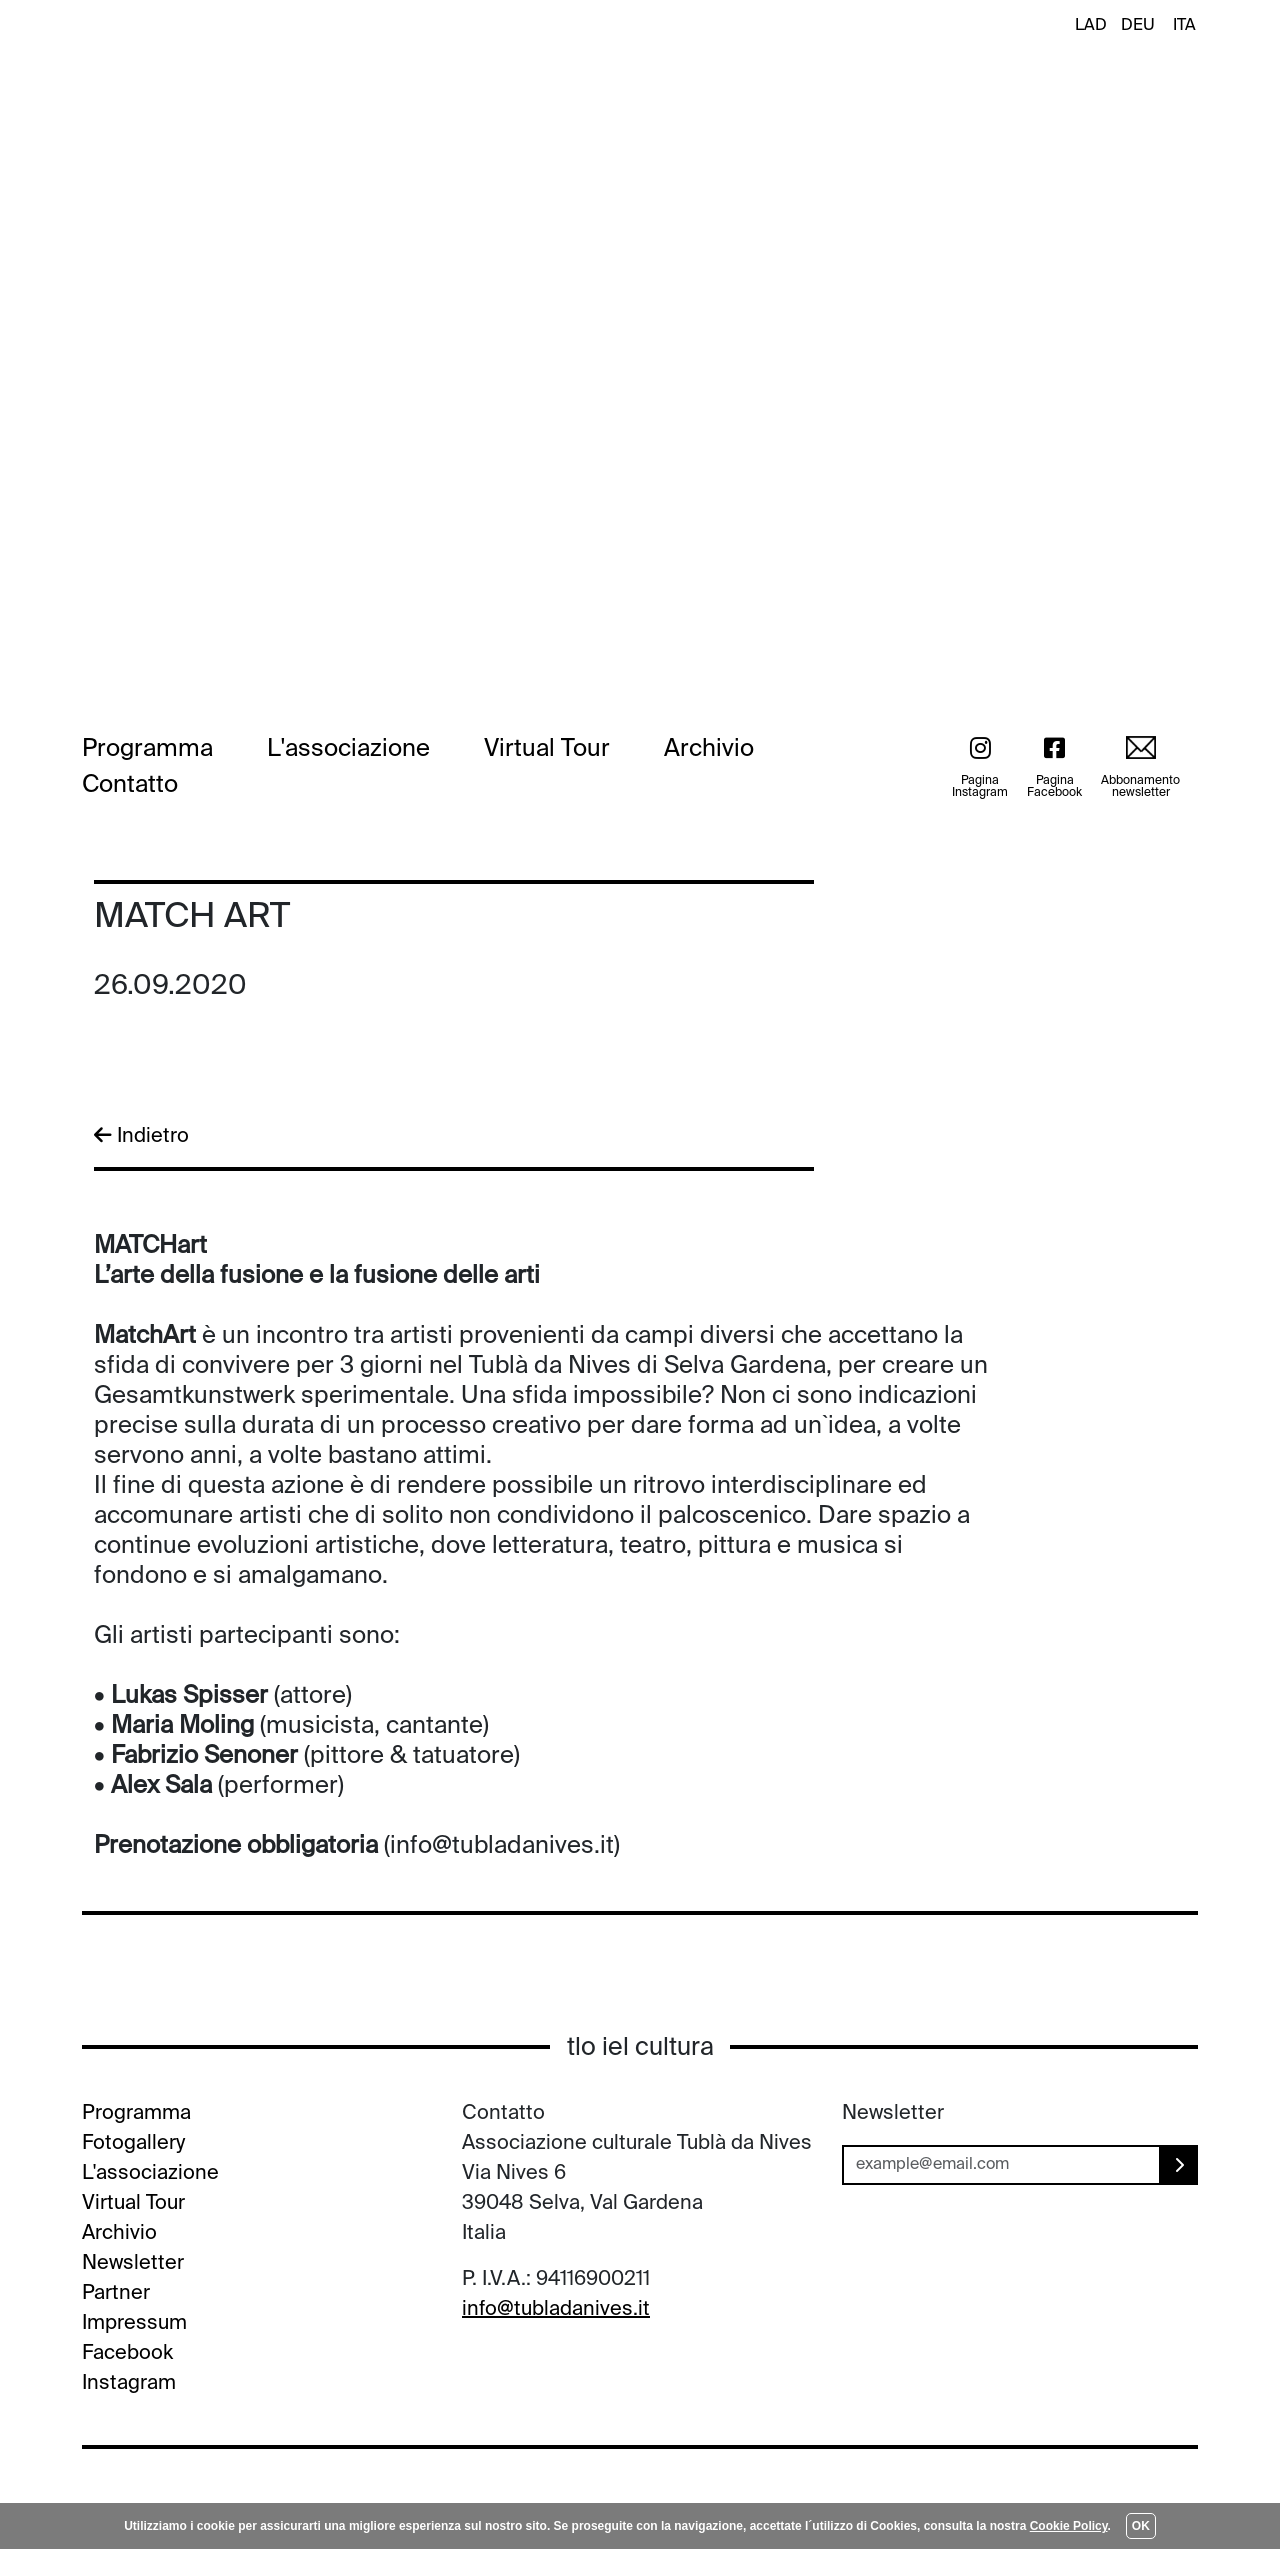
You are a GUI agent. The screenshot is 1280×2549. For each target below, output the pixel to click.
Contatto (130, 785)
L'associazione (348, 749)
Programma (147, 749)
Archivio (709, 749)
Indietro (141, 1136)
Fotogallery (133, 2144)
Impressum (134, 2324)
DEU (1138, 26)
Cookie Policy (1069, 2526)
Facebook (127, 2354)
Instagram (129, 2384)
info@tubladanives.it (556, 2310)
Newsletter (133, 2264)
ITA (1184, 26)
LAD (1091, 26)
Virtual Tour (547, 749)
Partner (116, 2294)
